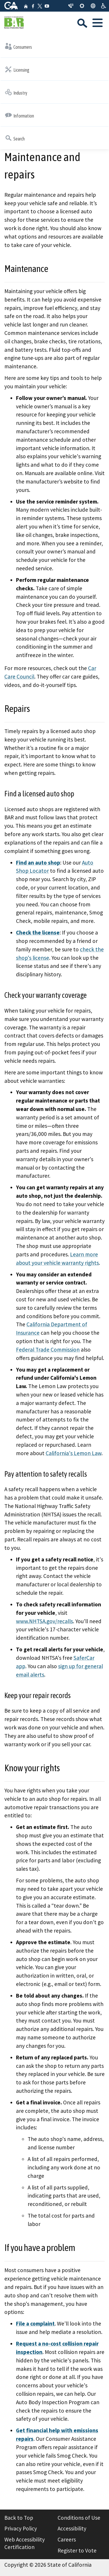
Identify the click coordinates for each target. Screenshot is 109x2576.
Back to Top (18, 2517)
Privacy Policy (20, 2528)
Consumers (18, 46)
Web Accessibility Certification (24, 2543)
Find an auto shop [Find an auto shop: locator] (38, 862)
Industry (16, 92)
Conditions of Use (79, 2517)
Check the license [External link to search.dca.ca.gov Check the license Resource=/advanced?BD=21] (38, 932)
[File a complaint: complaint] (35, 2323)
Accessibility (72, 2528)
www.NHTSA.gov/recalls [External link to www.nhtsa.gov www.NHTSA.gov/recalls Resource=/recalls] (44, 1621)
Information (19, 115)
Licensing (17, 69)
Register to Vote (77, 2550)
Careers (67, 2539)
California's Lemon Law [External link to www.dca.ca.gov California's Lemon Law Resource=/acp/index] (73, 1453)
